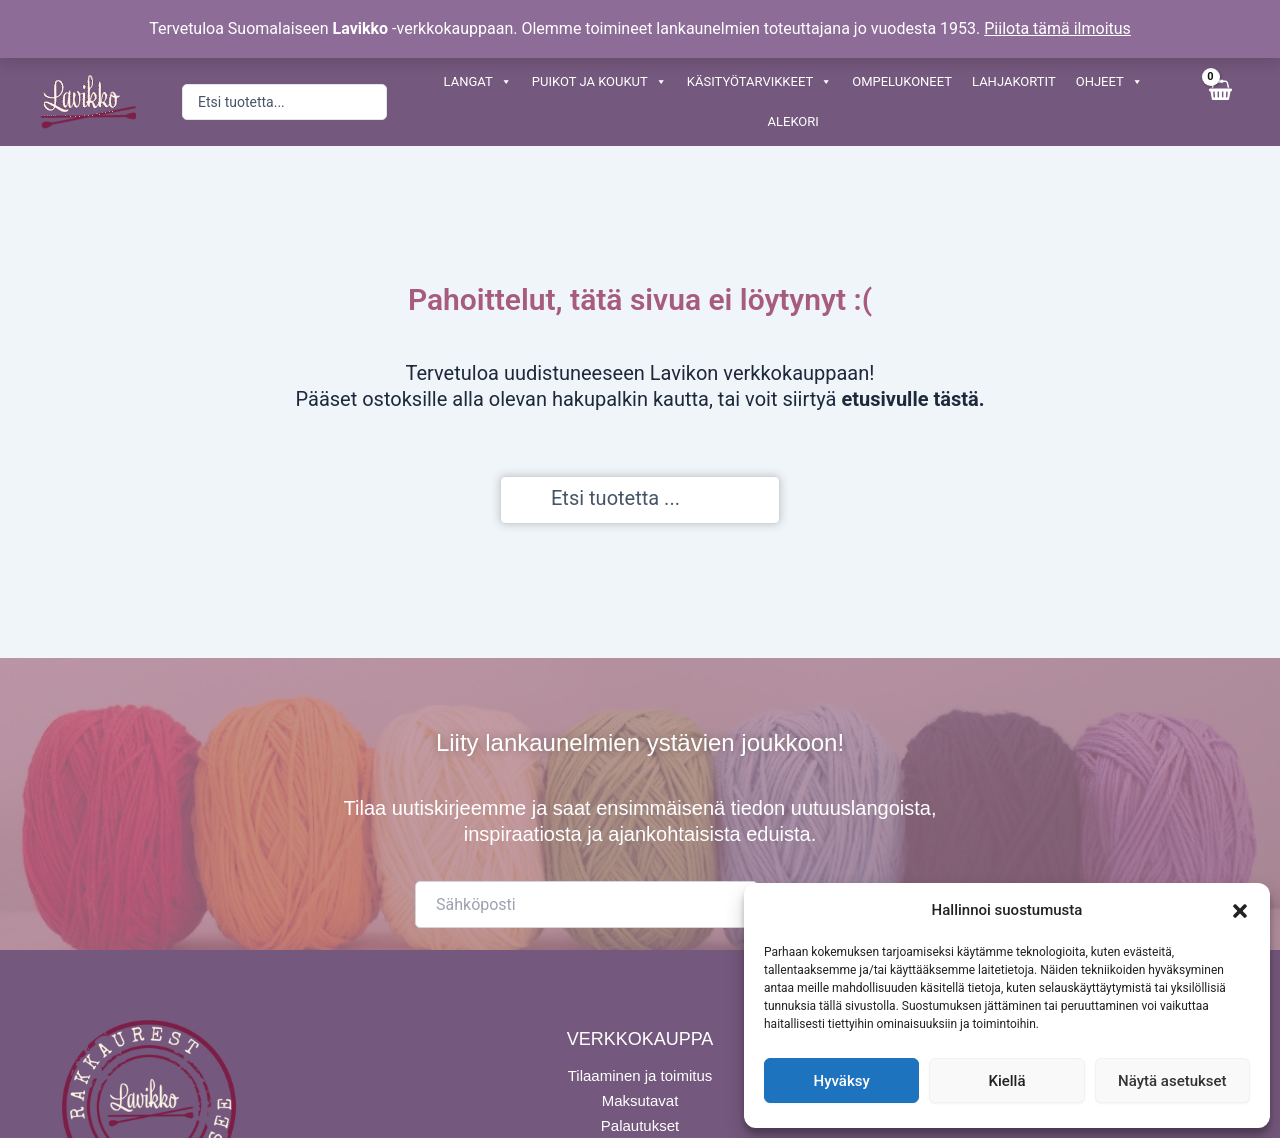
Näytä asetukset (1172, 1081)
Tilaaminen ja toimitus (640, 1073)
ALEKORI (793, 121)
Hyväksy (842, 1081)
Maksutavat (640, 1098)
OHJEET (1109, 82)
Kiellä (1006, 1081)
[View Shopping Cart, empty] (1219, 101)
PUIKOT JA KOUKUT (599, 82)
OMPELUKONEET (902, 81)
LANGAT (478, 82)
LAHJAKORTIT (1014, 81)
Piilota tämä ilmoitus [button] (1057, 28)
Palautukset (640, 1123)
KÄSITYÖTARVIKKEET (759, 82)
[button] (1240, 911)
